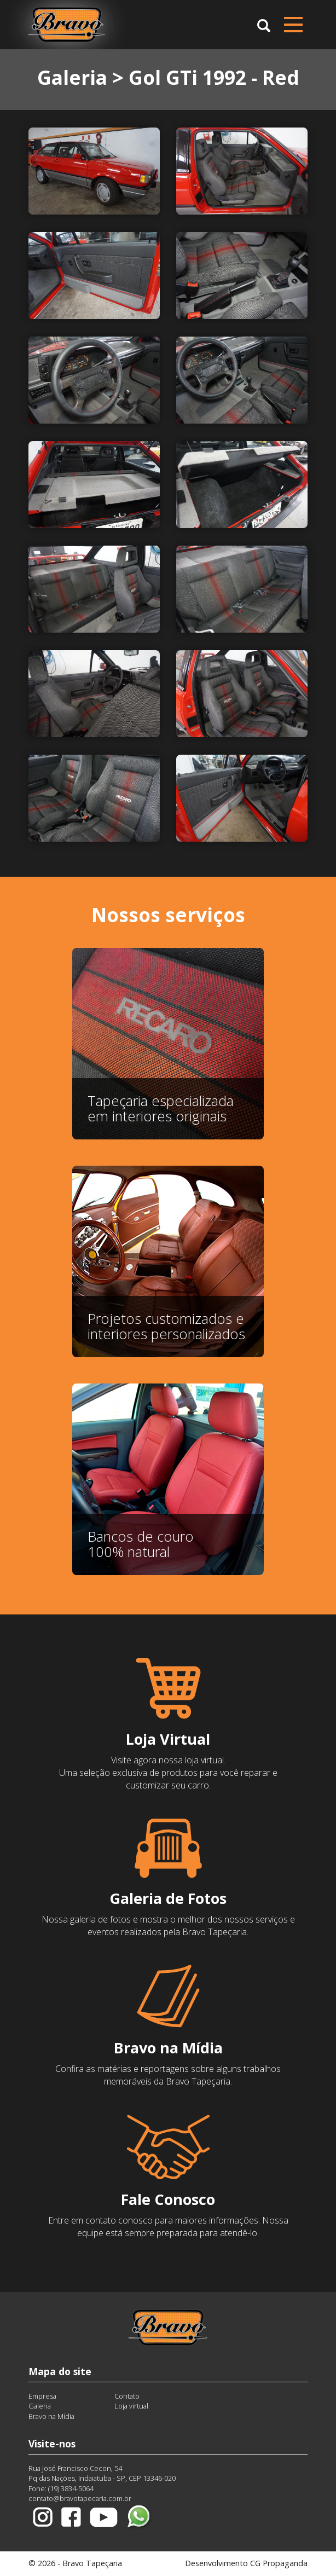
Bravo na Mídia (51, 2416)
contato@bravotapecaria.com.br (79, 2498)
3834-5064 (77, 2488)
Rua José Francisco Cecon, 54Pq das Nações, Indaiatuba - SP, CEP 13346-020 (102, 2473)
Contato (127, 2396)
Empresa (42, 2396)
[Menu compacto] (293, 24)
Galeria (39, 2406)
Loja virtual (131, 2406)
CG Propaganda (279, 2563)
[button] (263, 24)
